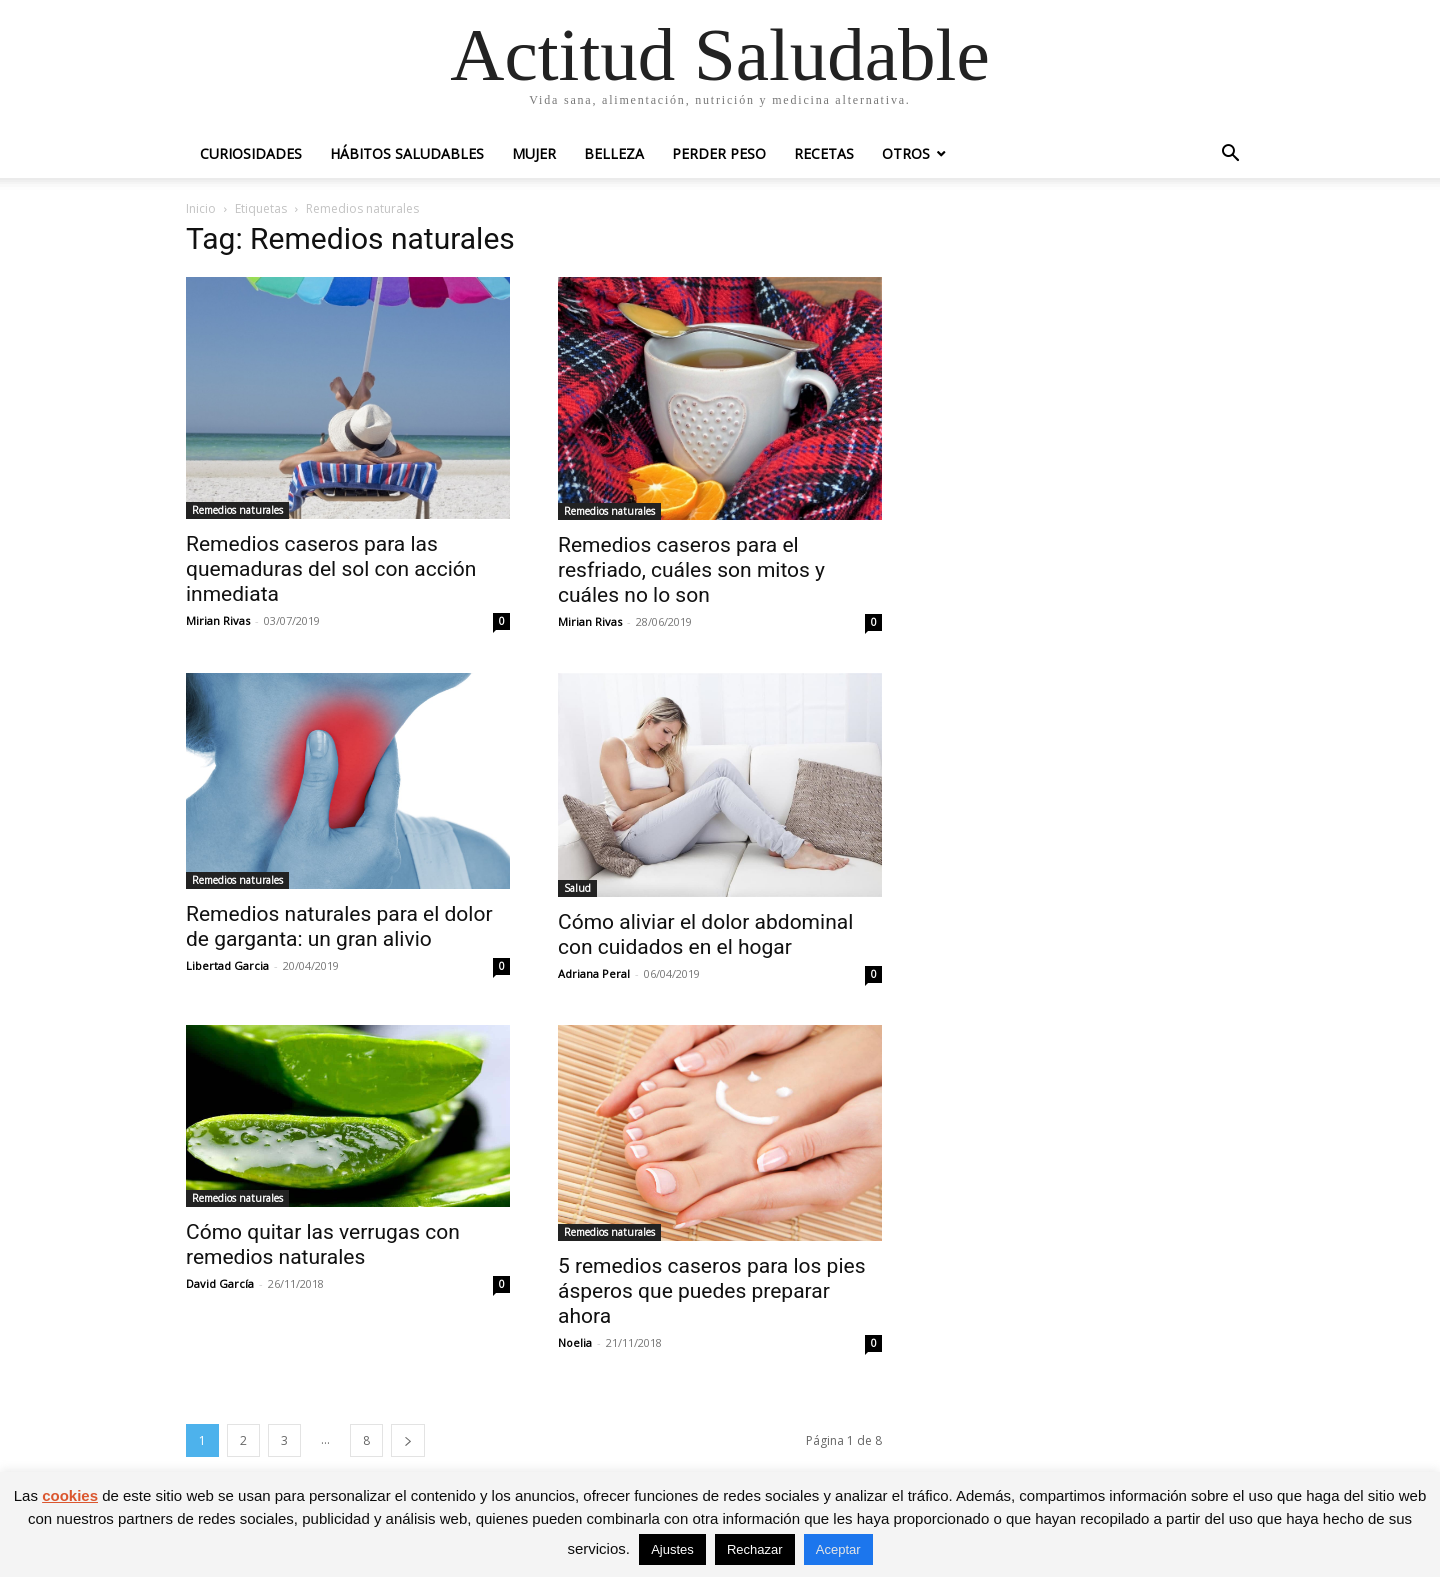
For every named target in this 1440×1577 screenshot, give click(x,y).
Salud (577, 888)
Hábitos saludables (407, 153)
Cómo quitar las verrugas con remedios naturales (323, 1244)
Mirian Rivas (218, 620)
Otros (906, 153)
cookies (70, 1495)
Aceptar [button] (838, 1549)
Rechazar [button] (755, 1549)
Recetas (824, 153)
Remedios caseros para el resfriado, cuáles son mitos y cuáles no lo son (691, 570)
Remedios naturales (237, 510)
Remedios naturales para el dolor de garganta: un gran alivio (339, 926)
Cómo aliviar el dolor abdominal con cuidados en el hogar (705, 934)
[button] (1230, 155)
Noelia (575, 1342)
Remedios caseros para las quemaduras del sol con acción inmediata (331, 569)
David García (220, 1283)
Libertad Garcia (227, 965)
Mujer (534, 153)
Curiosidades (251, 153)
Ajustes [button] (672, 1549)
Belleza (614, 153)
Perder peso (719, 153)
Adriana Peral (594, 973)
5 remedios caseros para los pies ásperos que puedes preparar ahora (711, 1291)
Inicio (201, 208)
